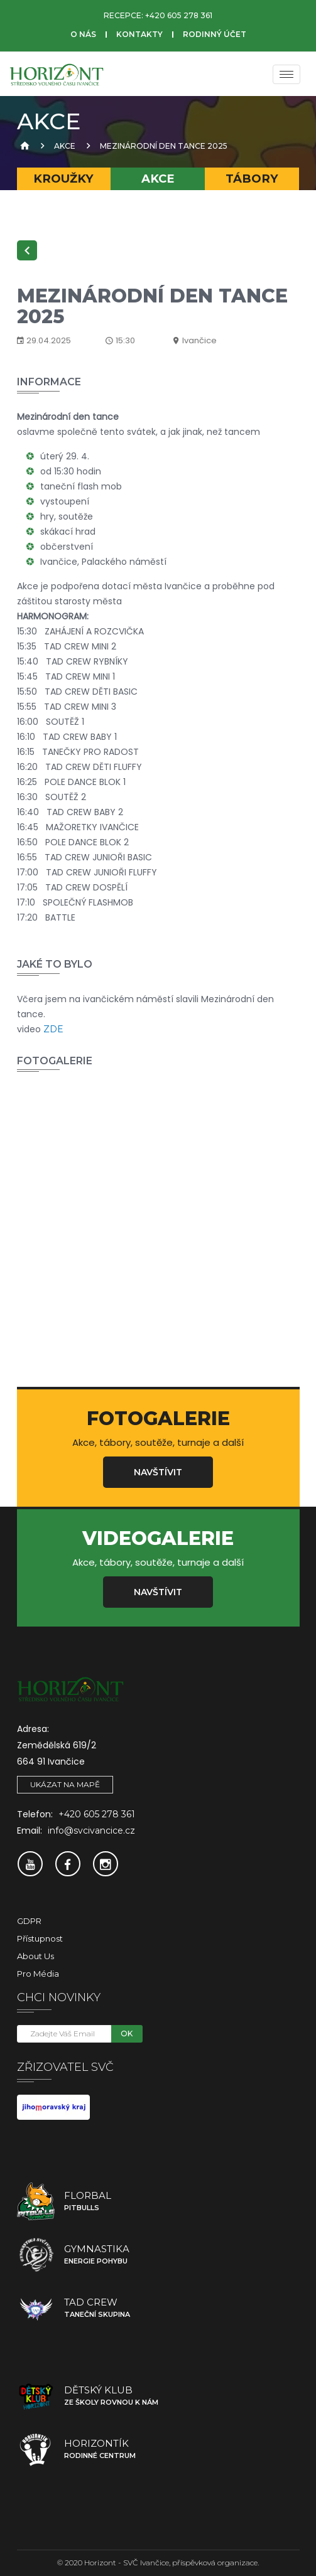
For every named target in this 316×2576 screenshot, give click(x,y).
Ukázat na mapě (65, 1784)
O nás (83, 34)
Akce (64, 146)
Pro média (38, 1974)
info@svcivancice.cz (91, 1830)
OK (127, 2033)
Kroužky (63, 178)
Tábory (252, 178)
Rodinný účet (214, 34)
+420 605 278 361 (178, 15)
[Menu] (286, 74)
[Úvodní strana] (23, 146)
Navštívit (158, 1472)
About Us (35, 1956)
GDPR (29, 1921)
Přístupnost (40, 1938)
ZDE (53, 1029)
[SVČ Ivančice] (56, 74)
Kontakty (139, 34)
